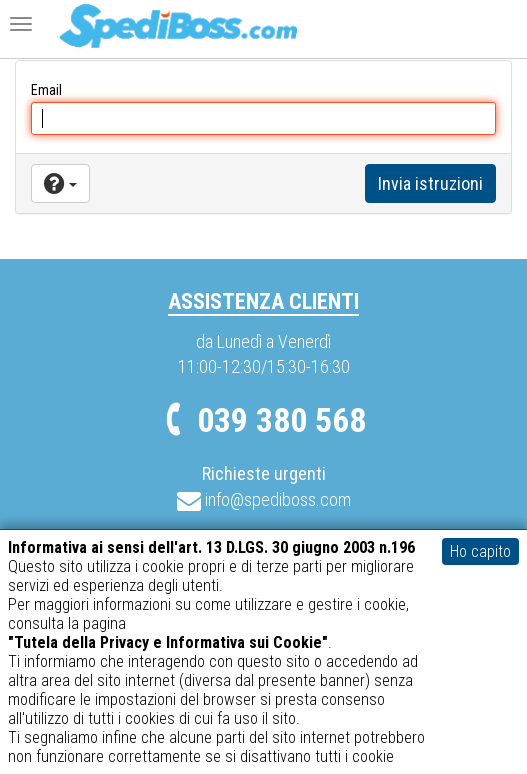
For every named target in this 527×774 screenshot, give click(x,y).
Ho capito (480, 551)
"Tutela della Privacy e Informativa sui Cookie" (168, 642)
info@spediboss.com (264, 499)
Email (46, 90)
